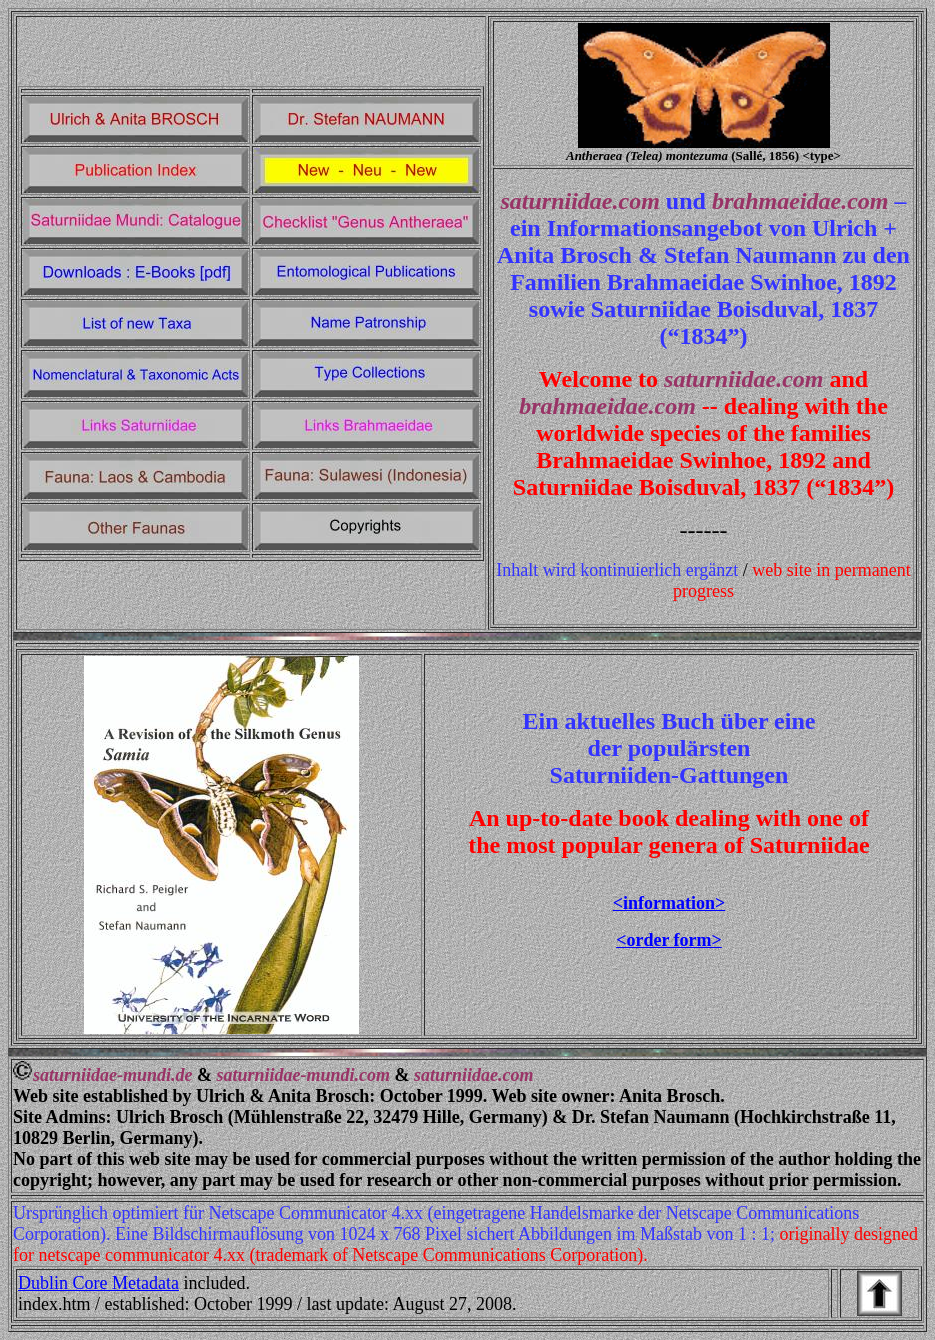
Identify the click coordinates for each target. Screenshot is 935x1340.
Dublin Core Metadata (98, 1283)
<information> (669, 903)
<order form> (669, 940)
